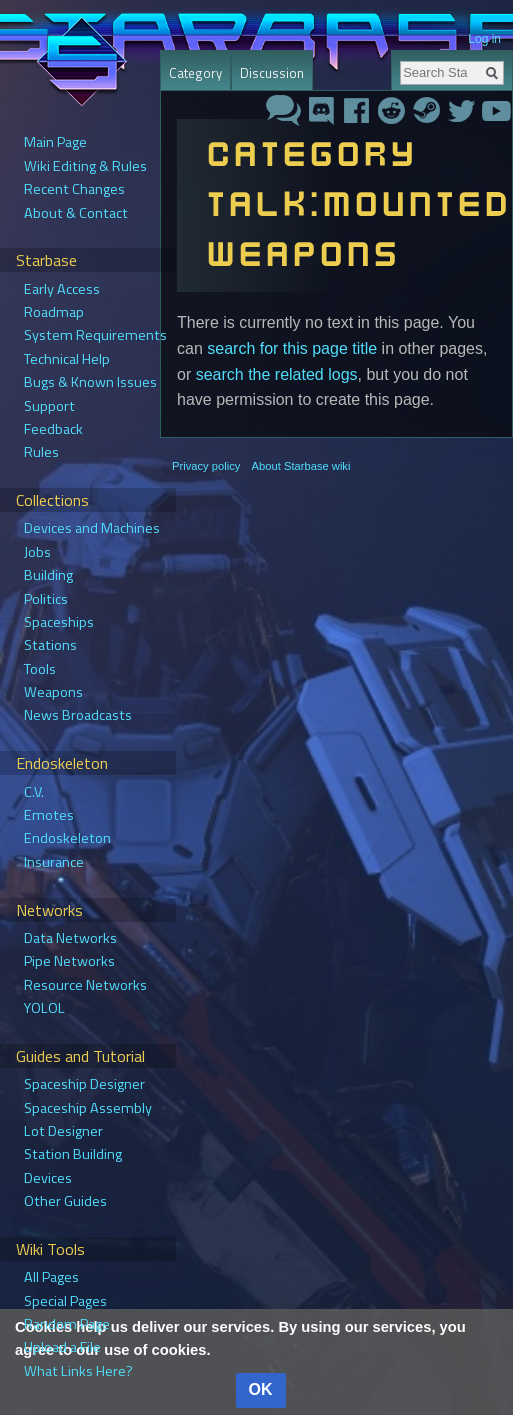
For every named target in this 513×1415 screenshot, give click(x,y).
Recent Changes (74, 189)
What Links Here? (78, 1371)
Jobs (37, 552)
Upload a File (62, 1347)
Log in (484, 39)
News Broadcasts (78, 715)
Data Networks (70, 938)
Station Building (73, 1154)
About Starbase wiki (301, 466)
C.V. (34, 792)
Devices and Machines (92, 528)
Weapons (53, 692)
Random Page (67, 1324)
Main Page (55, 142)
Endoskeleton (67, 838)
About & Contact (76, 213)
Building (48, 575)
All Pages (51, 1277)
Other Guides (65, 1201)
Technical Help (67, 359)
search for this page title (292, 348)
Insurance (54, 862)
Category (195, 73)
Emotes (49, 815)
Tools (40, 669)
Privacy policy (206, 466)
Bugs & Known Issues (90, 382)
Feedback (53, 429)
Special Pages (65, 1301)
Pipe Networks (69, 961)
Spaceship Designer (84, 1084)
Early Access (62, 289)
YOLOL (44, 1008)
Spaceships (59, 622)
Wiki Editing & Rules (85, 166)
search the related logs (277, 374)
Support (49, 406)
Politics (46, 599)
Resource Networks (85, 985)
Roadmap (54, 312)
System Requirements (95, 335)
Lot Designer (63, 1131)
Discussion (272, 73)
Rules (41, 452)
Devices (48, 1178)
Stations (50, 645)
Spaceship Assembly (88, 1108)
